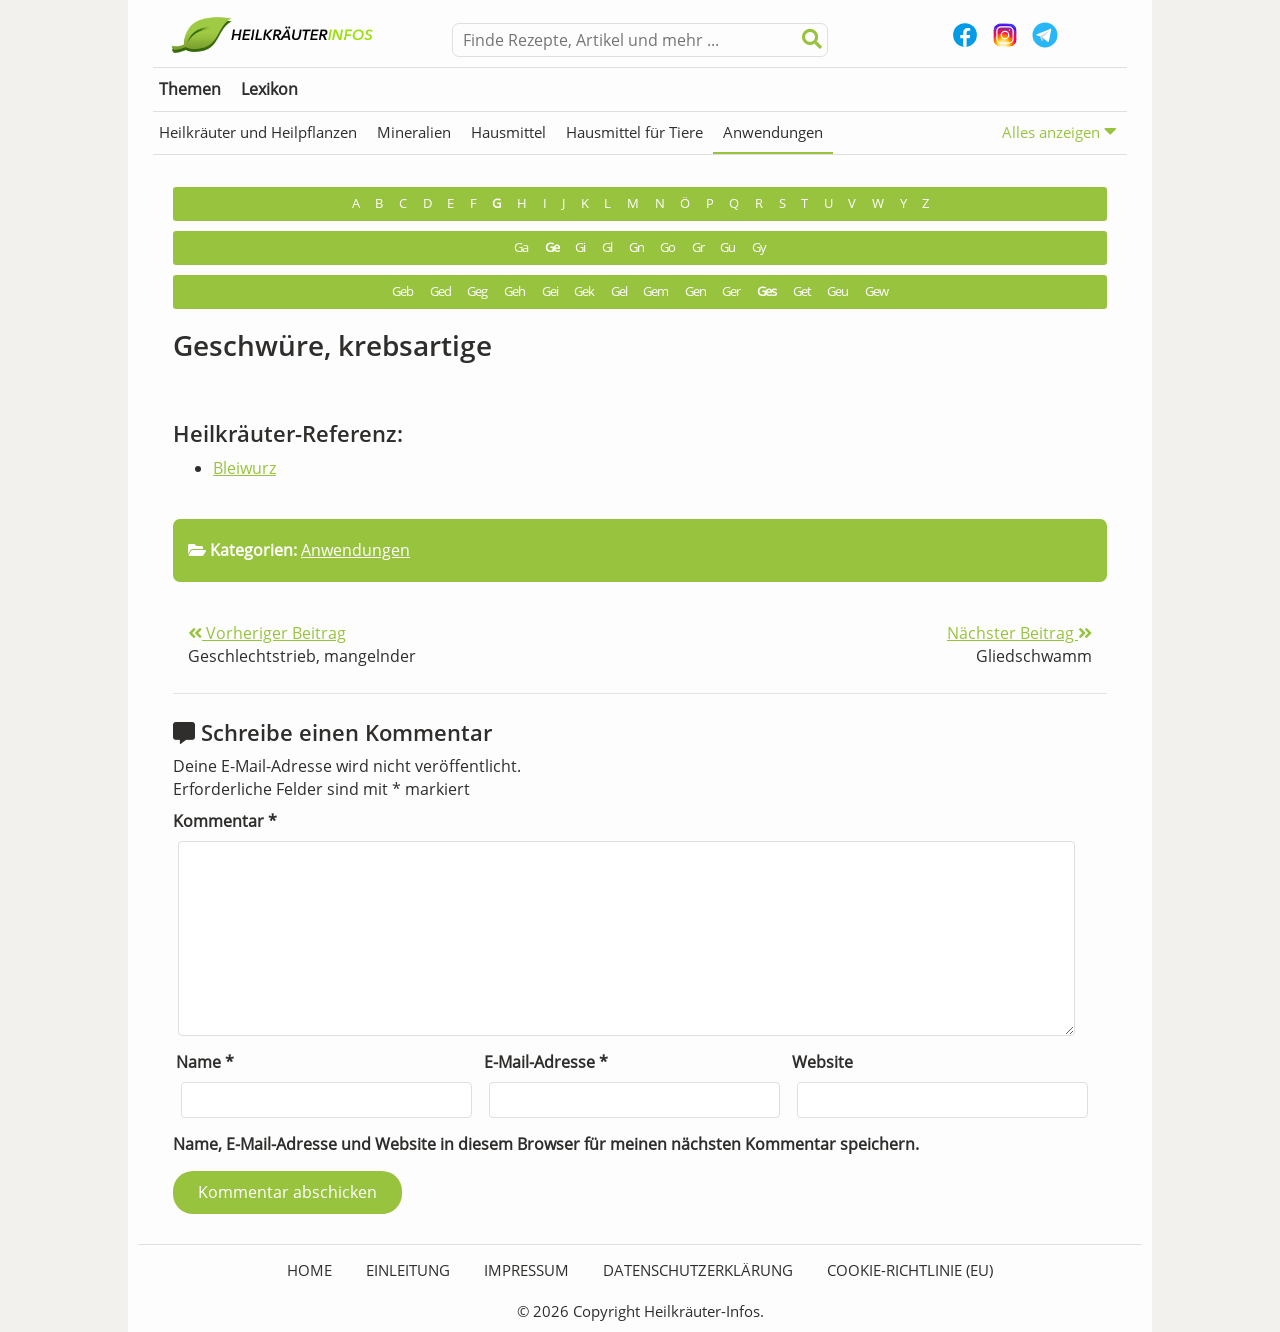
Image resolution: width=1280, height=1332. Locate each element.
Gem (655, 291)
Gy (759, 247)
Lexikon (269, 89)
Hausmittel (508, 132)
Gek (584, 291)
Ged (440, 291)
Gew (876, 291)
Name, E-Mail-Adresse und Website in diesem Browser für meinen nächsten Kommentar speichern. (546, 1144)
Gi (580, 247)
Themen (190, 89)
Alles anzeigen (1059, 131)
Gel (619, 291)
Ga (521, 247)
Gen (695, 291)
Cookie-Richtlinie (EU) (910, 1270)
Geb (402, 291)
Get (802, 291)
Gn (636, 247)
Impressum (526, 1270)
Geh (514, 291)
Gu (727, 247)
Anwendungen (773, 132)
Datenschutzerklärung (698, 1270)
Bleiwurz (244, 468)
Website (822, 1062)
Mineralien (414, 132)
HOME (309, 1270)
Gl (607, 247)
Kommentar (225, 821)
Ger (731, 291)
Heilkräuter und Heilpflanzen (258, 132)
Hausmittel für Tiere (634, 132)
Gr (698, 247)
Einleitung (408, 1270)
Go (667, 247)
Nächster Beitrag (1019, 633)
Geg (477, 291)
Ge (552, 247)
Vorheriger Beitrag (267, 633)
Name (205, 1062)
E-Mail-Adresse (546, 1062)
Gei (550, 291)
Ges (766, 291)
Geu (837, 291)
